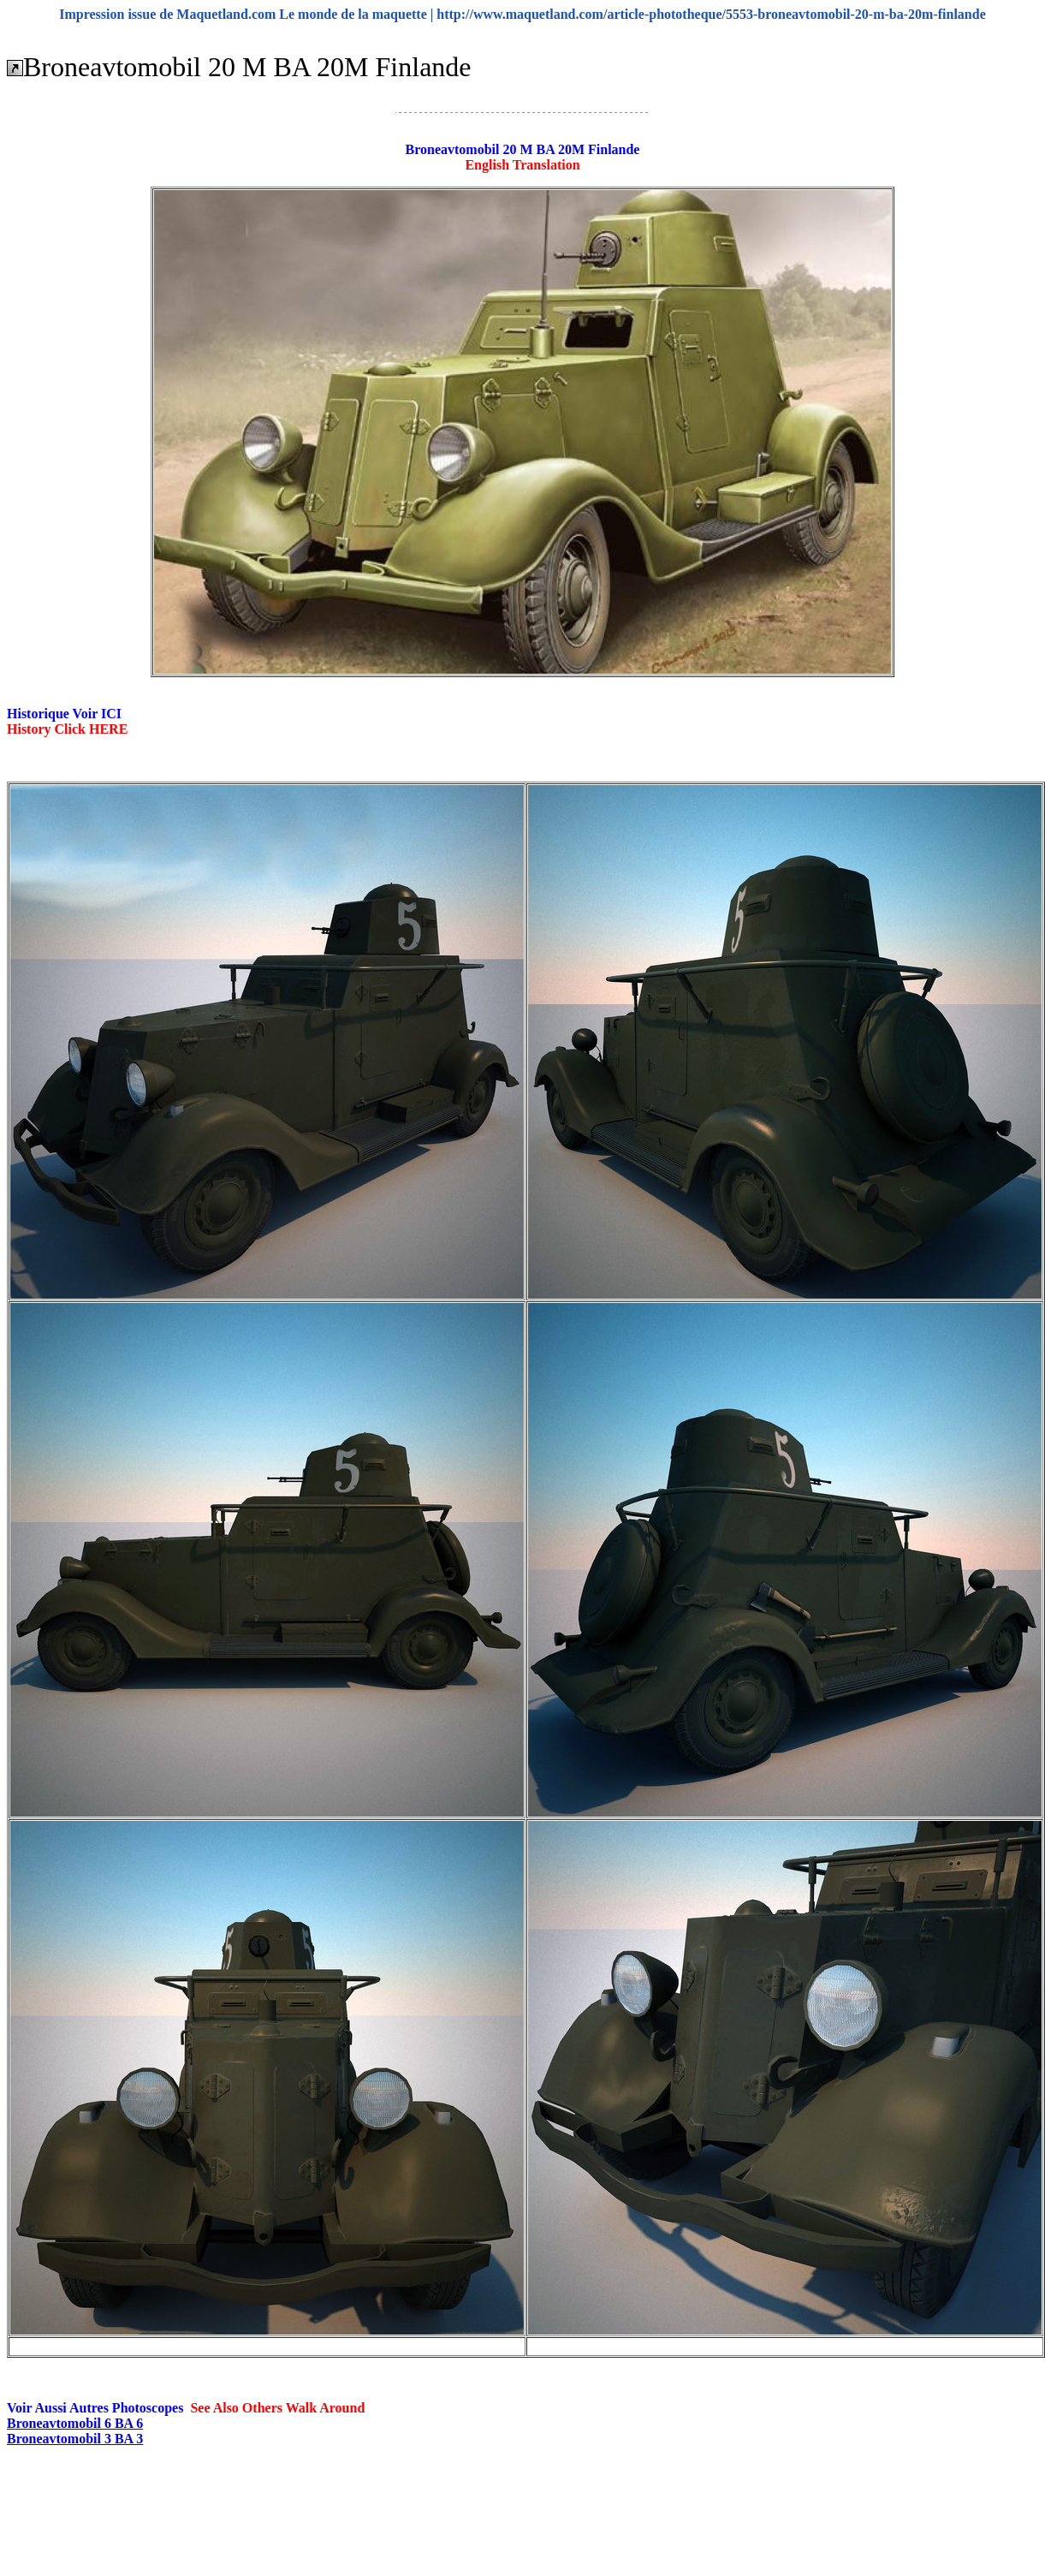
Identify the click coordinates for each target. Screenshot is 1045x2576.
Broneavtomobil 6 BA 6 (75, 2423)
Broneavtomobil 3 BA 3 (75, 2438)
